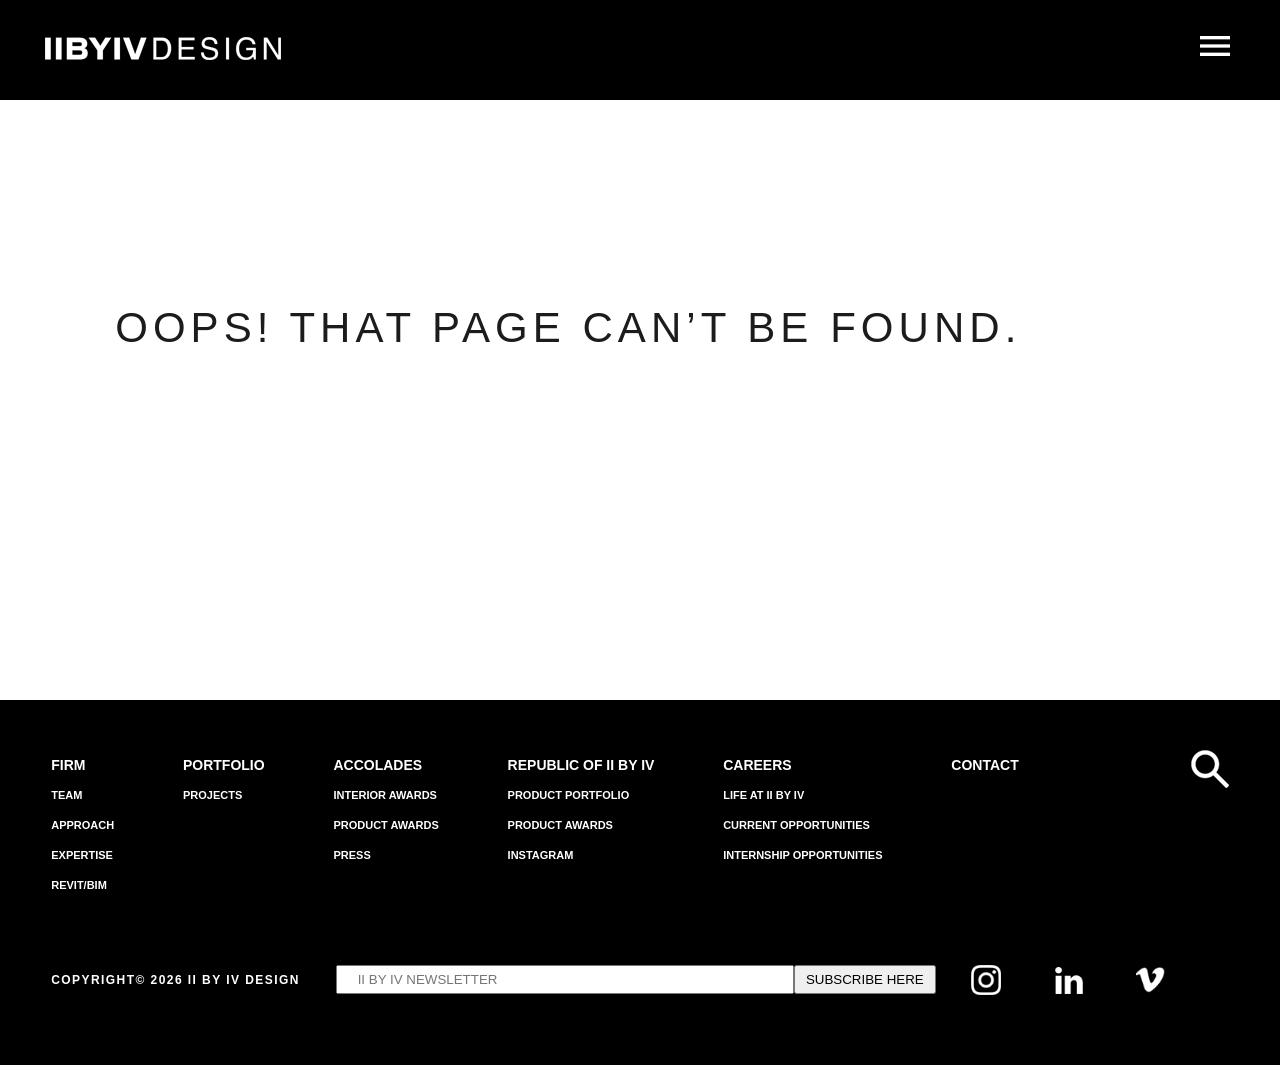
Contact (984, 765)
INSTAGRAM (541, 855)
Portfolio (224, 765)
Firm (68, 765)
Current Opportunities (796, 825)
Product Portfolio (569, 795)
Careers (757, 765)
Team (66, 795)
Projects (212, 795)
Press (351, 855)
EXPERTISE (82, 855)
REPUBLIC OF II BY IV (581, 765)
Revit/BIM (79, 885)
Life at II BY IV (763, 795)
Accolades (377, 765)
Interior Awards (385, 795)
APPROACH (82, 825)
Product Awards (385, 825)
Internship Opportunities (802, 855)
